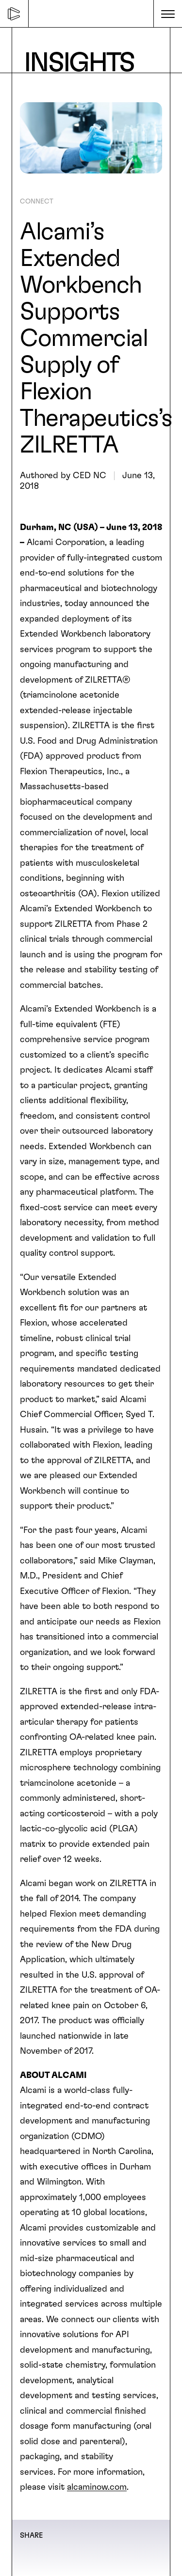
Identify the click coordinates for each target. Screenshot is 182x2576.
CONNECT (36, 201)
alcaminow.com (97, 2487)
